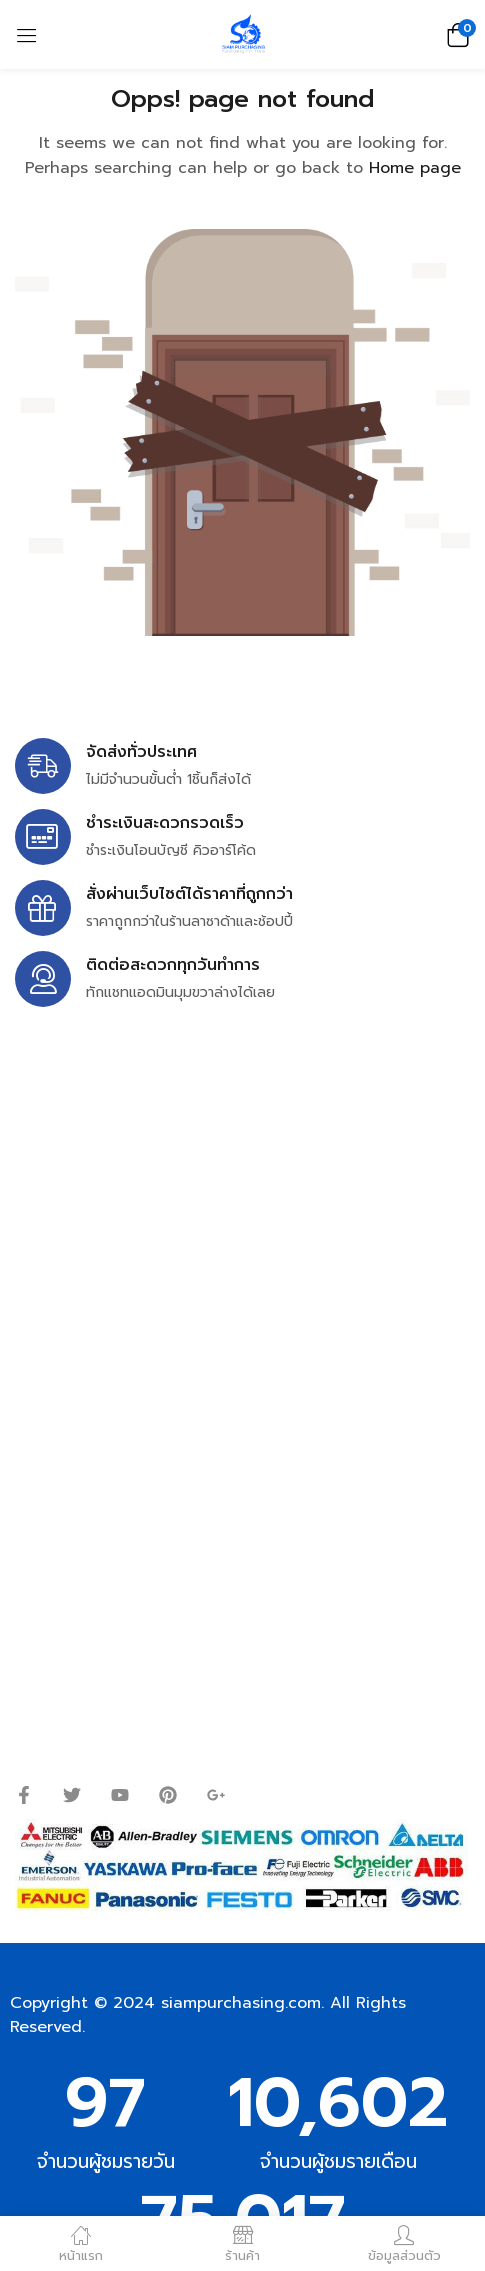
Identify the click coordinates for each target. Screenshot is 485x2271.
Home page (415, 168)
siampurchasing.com (241, 2003)
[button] (455, 35)
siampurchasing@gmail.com (187, 1218)
